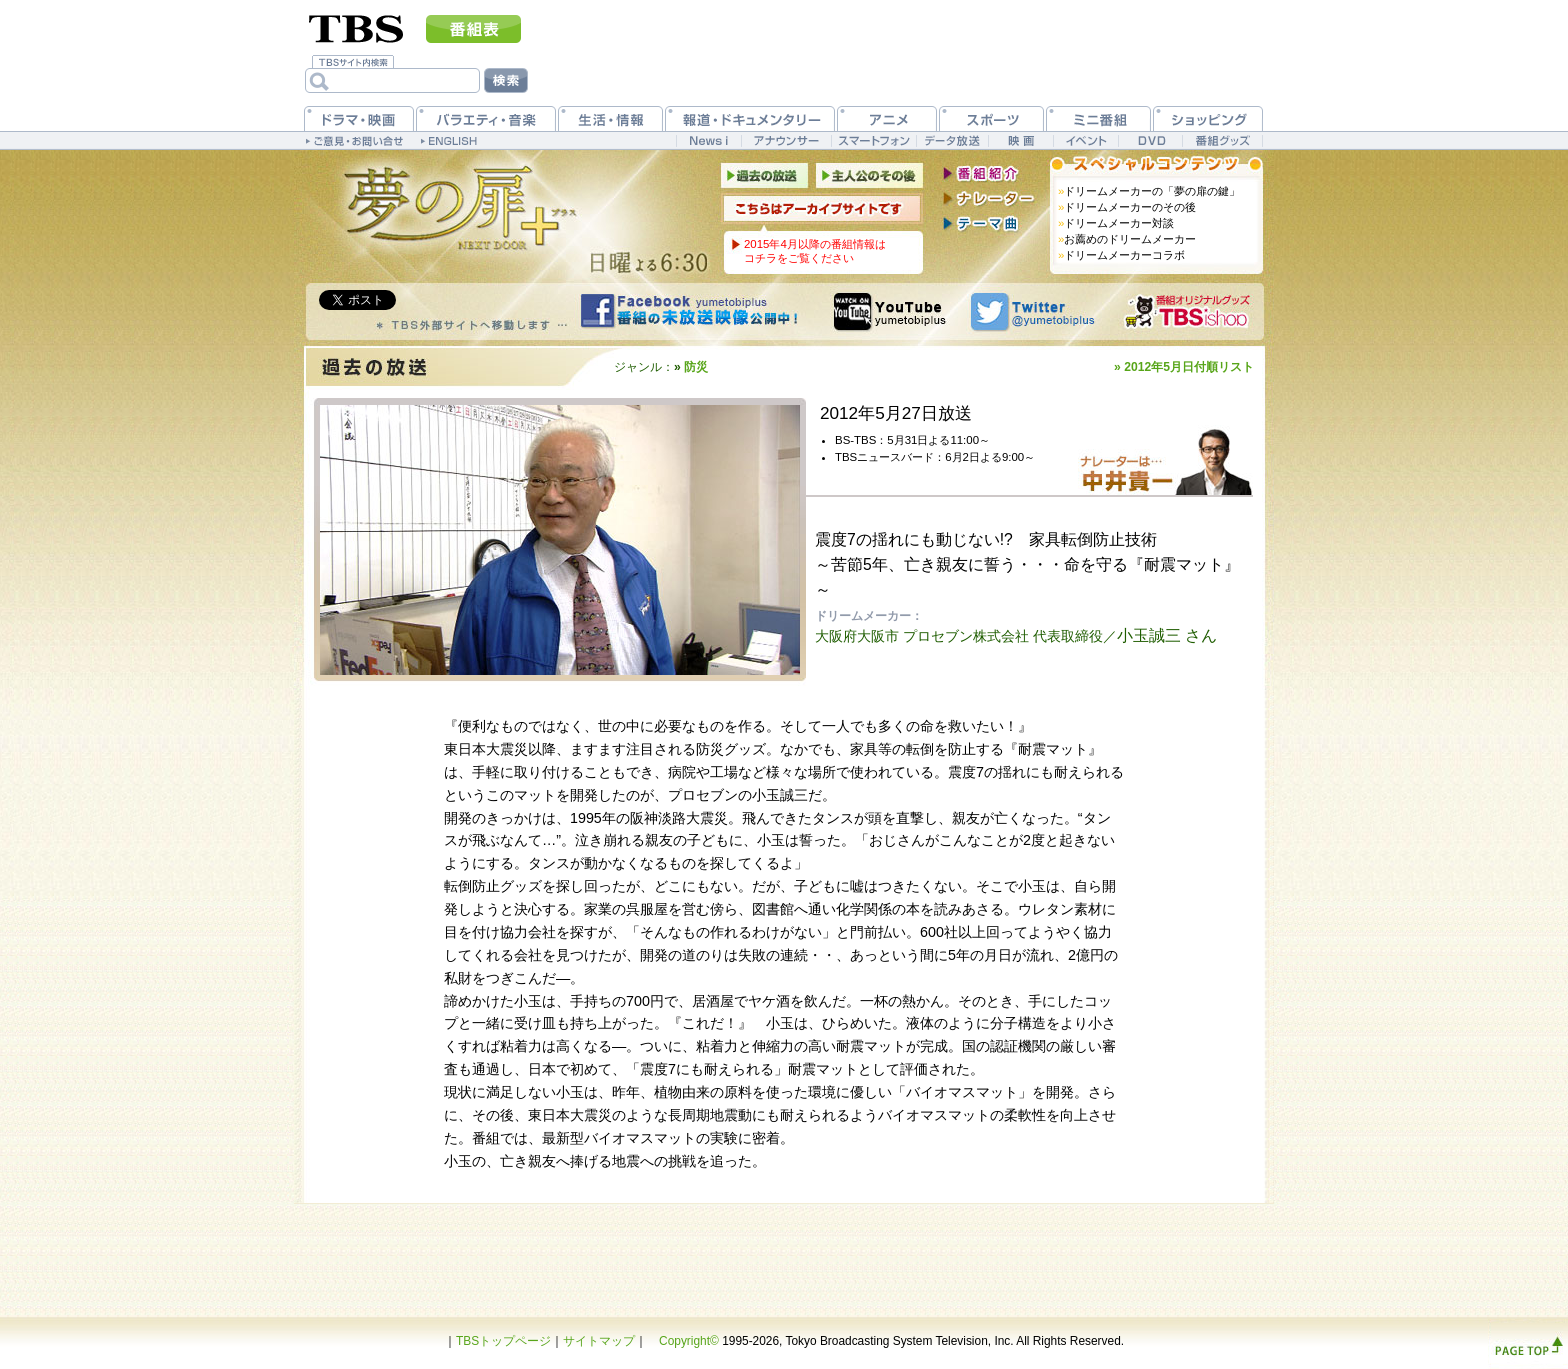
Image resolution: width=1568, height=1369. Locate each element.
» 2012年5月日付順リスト (1184, 367)
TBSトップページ (503, 1341)
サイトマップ (599, 1341)
